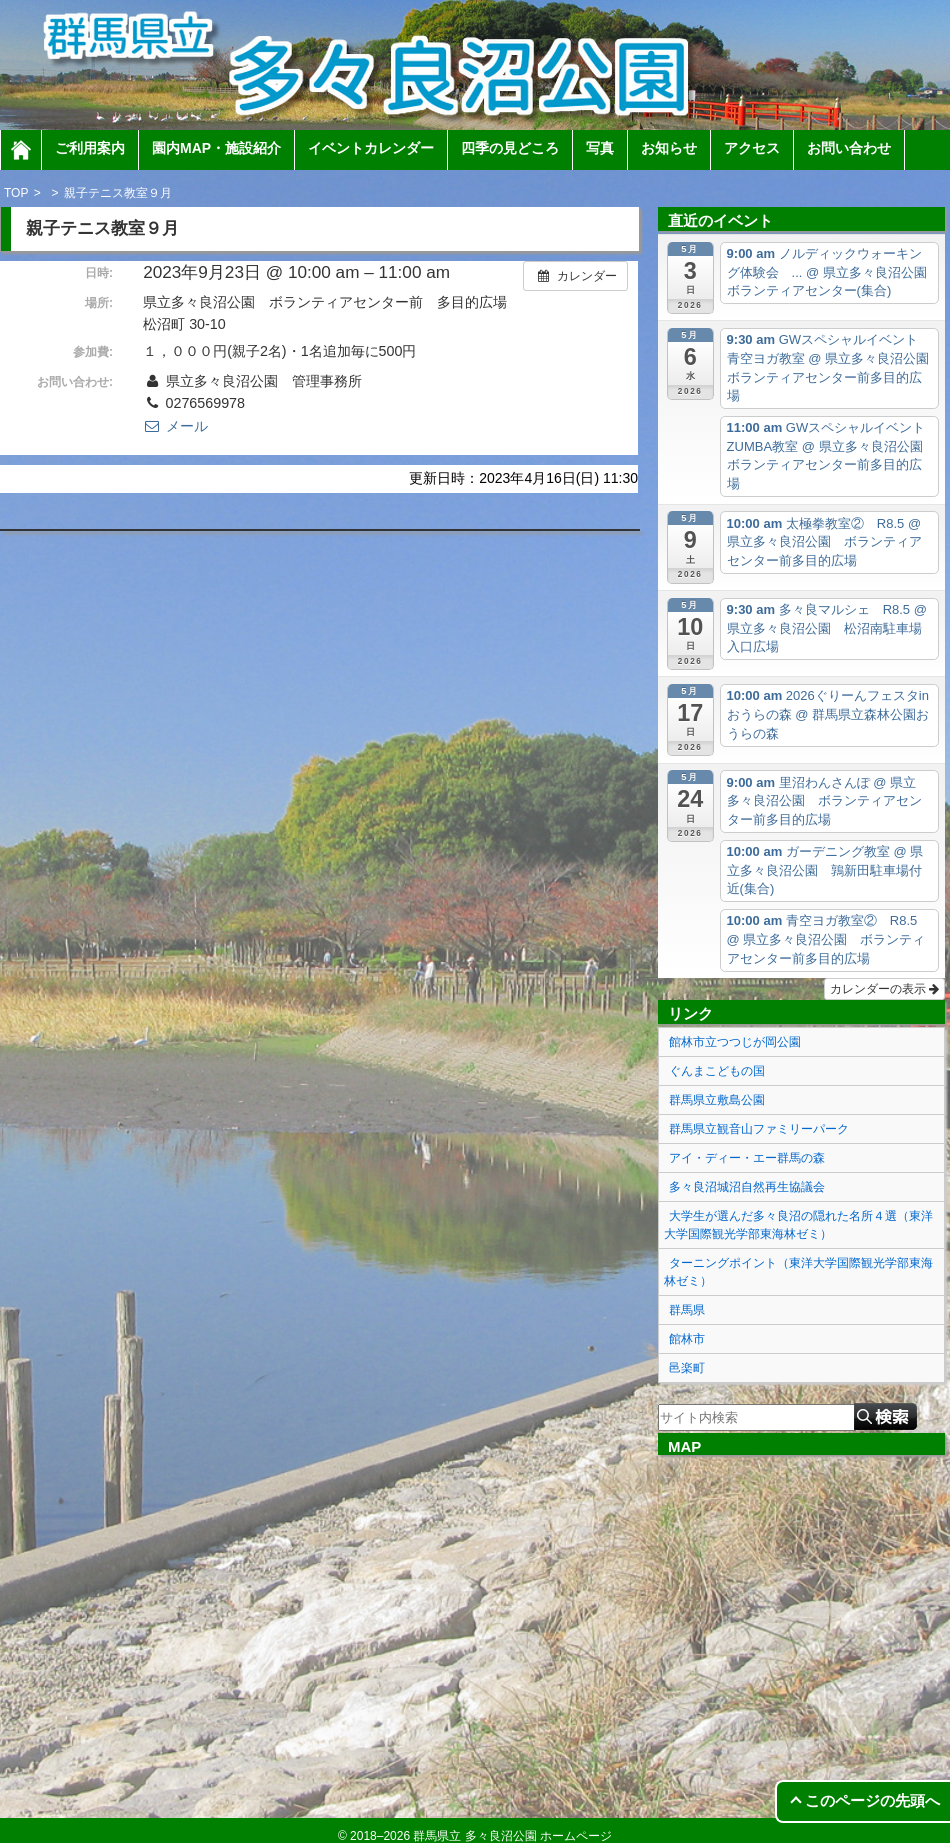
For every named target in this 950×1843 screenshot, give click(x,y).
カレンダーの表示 (884, 989)
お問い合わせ (849, 148)
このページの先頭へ (872, 1800)
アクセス (752, 148)
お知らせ (669, 148)
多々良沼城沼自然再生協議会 (747, 1187)
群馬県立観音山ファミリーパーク (759, 1129)
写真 (600, 148)
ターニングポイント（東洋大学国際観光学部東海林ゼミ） (798, 1272)
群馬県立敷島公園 (717, 1100)
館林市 (687, 1339)
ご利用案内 (90, 148)
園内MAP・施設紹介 (216, 148)
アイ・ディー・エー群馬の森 (747, 1158)
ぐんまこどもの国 (717, 1071)
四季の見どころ (510, 148)
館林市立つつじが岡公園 (735, 1042)
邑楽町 (687, 1368)
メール (175, 426)
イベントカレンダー (371, 148)
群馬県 (687, 1310)
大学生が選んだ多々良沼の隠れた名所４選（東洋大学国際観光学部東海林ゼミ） (798, 1225)
